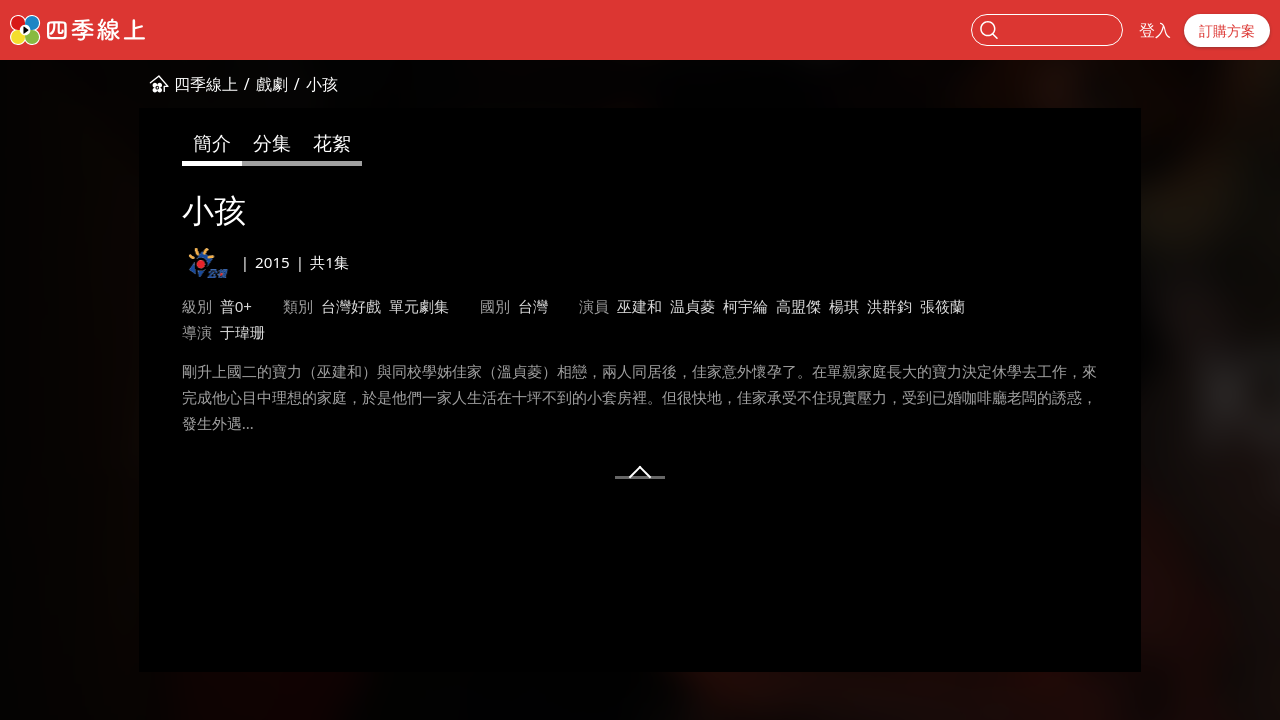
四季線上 (206, 84)
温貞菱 (692, 306)
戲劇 (272, 84)
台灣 (533, 306)
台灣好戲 (351, 306)
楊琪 (844, 306)
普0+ (236, 306)
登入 (1155, 30)
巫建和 (639, 306)
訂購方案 (1227, 30)
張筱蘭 (942, 306)
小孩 (322, 84)
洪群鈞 (889, 306)
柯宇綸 (745, 306)
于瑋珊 (242, 332)
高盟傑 (798, 306)
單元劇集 (419, 306)
